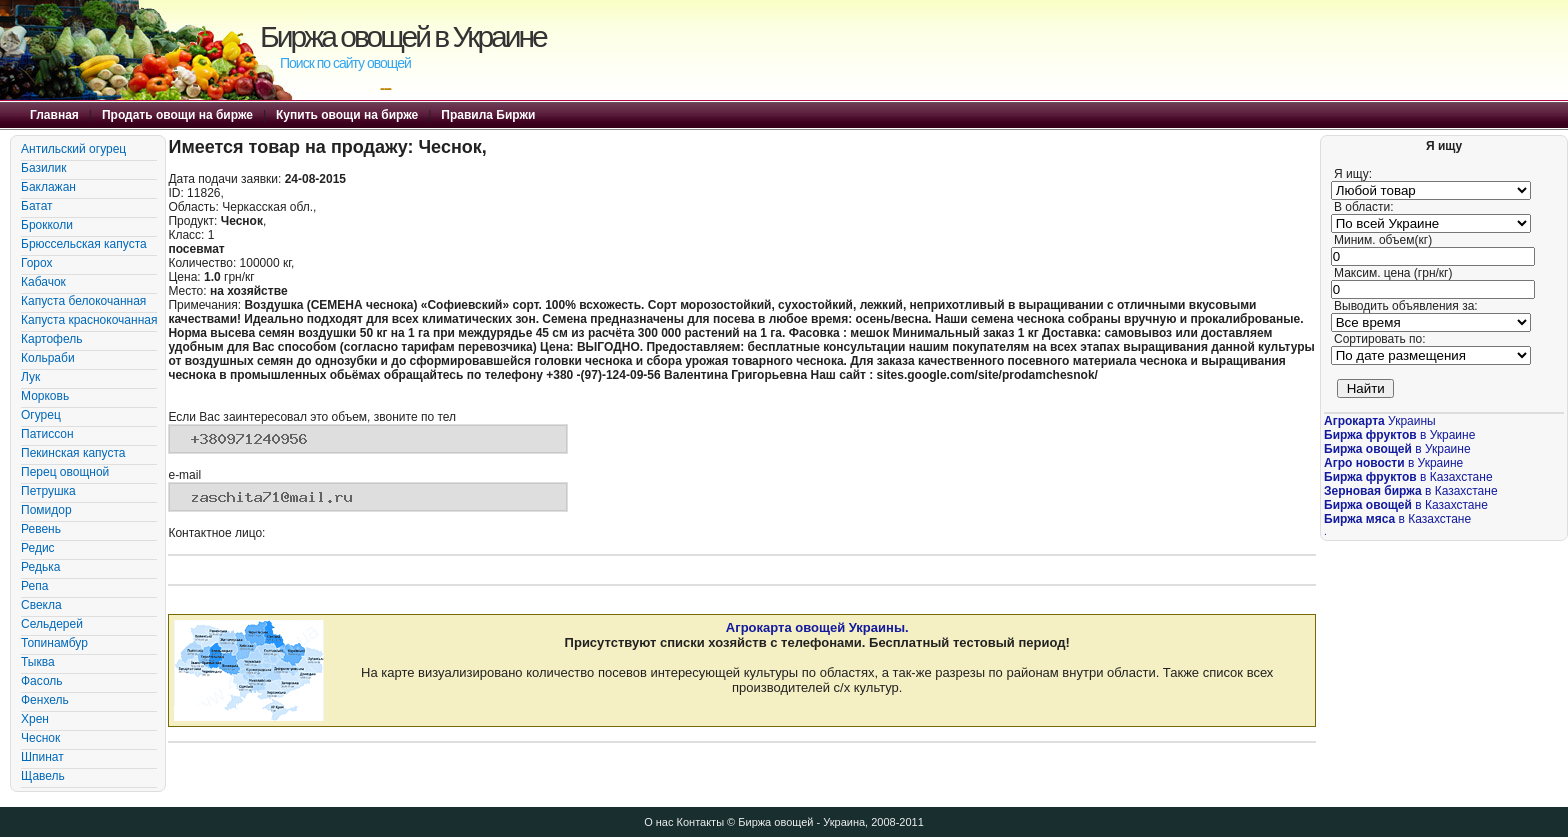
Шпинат (42, 757)
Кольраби (48, 358)
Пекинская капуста (73, 453)
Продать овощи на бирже (177, 115)
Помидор (46, 510)
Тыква (38, 662)
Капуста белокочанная (83, 301)
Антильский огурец (73, 149)
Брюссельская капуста (84, 244)
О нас (658, 822)
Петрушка (48, 491)
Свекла (41, 605)
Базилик (44, 168)
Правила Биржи (488, 115)
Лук (30, 377)
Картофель (52, 339)
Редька (40, 567)
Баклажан (48, 187)
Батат (37, 206)
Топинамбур (54, 643)
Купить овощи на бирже (347, 115)
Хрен (35, 719)
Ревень (41, 529)
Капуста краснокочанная (89, 320)
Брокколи (47, 225)
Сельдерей (52, 624)
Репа (34, 586)
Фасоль (42, 681)
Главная (54, 115)
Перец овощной (65, 472)
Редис (38, 548)
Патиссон (47, 434)
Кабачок (43, 282)
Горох (37, 263)
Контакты (701, 822)
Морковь (45, 396)
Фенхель (45, 700)
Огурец (41, 415)
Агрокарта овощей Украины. (817, 627)
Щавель (43, 776)
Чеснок (40, 738)
